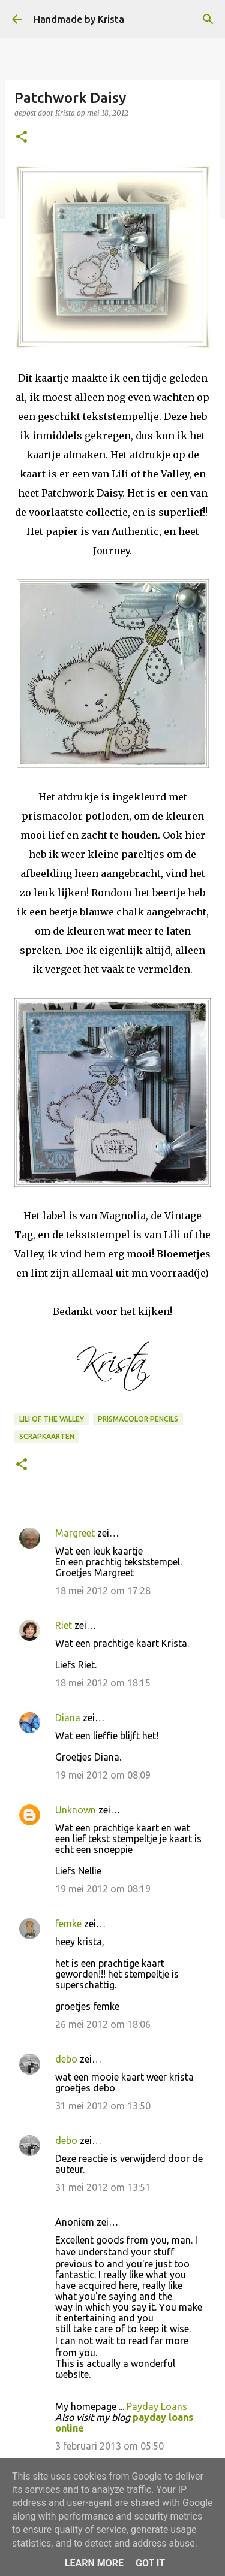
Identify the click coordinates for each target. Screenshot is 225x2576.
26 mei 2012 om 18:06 (103, 2024)
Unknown (75, 1809)
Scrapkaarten (46, 1436)
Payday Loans (157, 2406)
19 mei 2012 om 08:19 (103, 1888)
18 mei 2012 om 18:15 (103, 1682)
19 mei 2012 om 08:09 (103, 1775)
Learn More (94, 2563)
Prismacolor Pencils (138, 1419)
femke (68, 1923)
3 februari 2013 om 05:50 (109, 2446)
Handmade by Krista (79, 19)
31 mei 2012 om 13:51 (103, 2187)
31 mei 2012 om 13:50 (103, 2105)
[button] (21, 137)
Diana (67, 1717)
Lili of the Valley (51, 1419)
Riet (63, 1625)
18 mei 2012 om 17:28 (103, 1590)
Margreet (75, 1533)
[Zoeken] (208, 19)
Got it (150, 2563)
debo (66, 2059)
